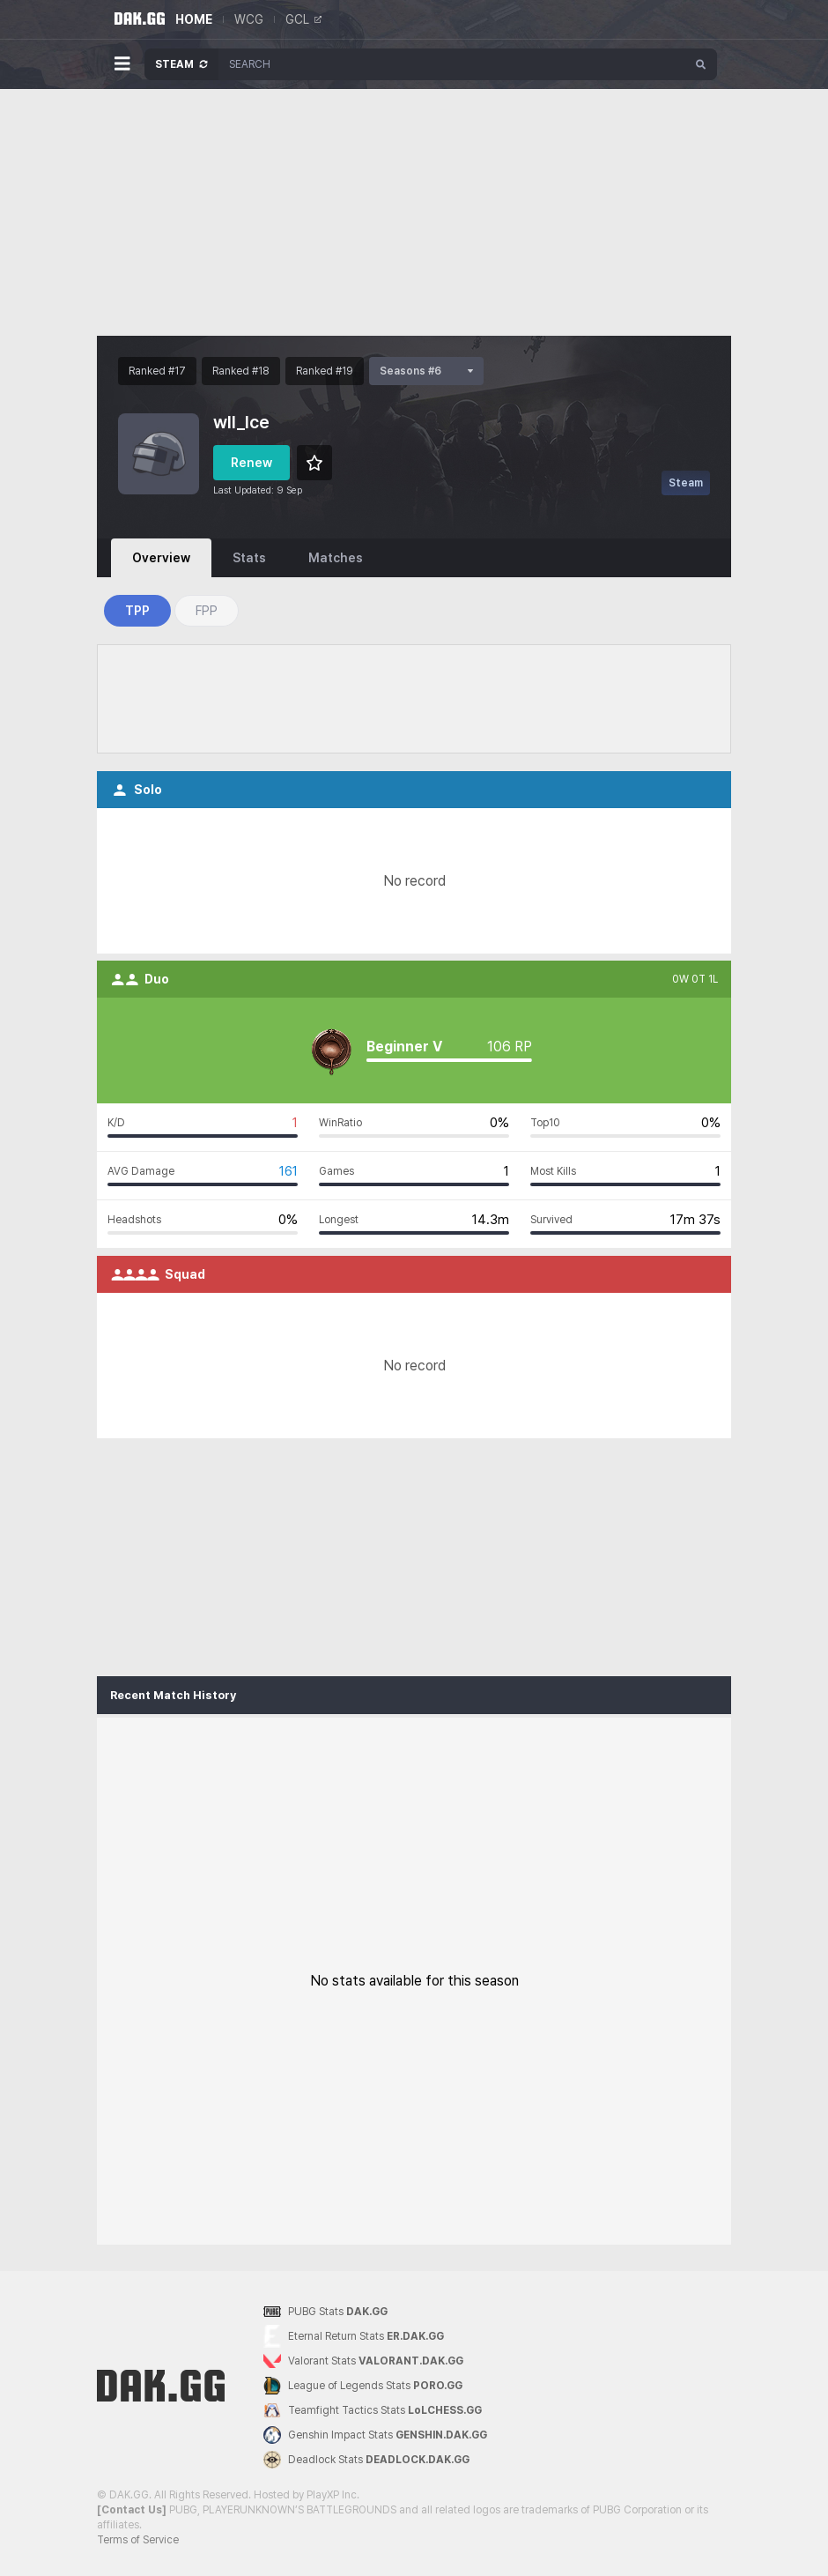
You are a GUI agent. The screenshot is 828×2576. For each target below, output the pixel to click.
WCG (248, 19)
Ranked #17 (157, 371)
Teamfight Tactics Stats (372, 2410)
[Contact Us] (131, 2510)
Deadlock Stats (366, 2459)
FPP (207, 611)
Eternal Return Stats (353, 2337)
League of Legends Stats (362, 2385)
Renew (251, 463)
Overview (161, 558)
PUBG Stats (325, 2311)
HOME (193, 19)
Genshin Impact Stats (375, 2435)
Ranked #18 (241, 371)
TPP (137, 611)
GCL (303, 19)
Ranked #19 (324, 371)
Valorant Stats (363, 2361)
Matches (335, 558)
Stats (249, 558)
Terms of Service (138, 2540)
